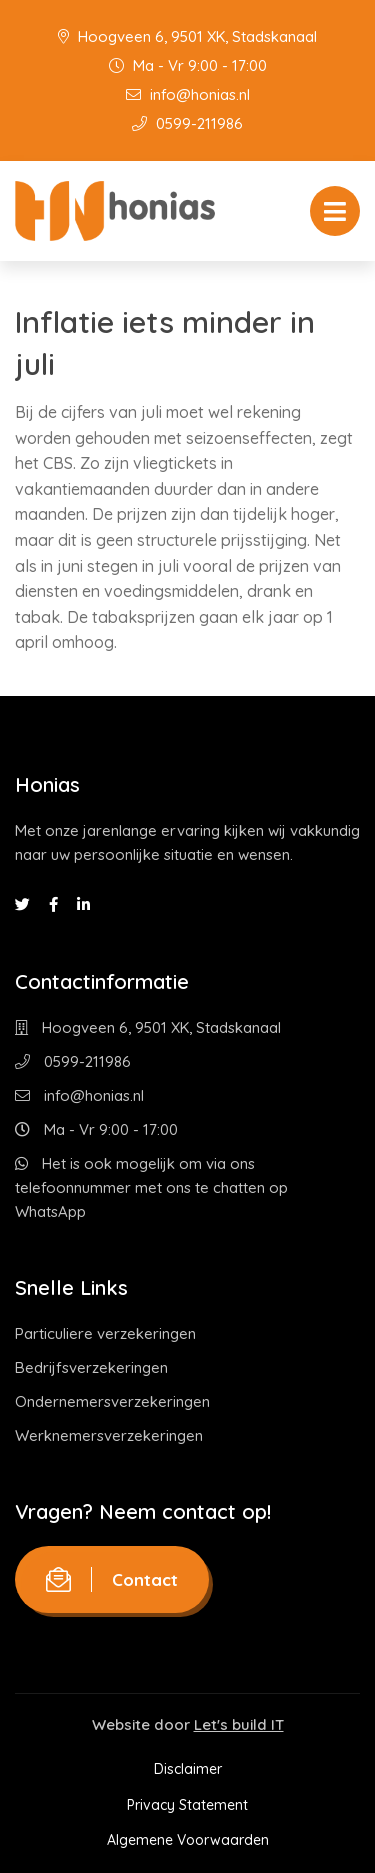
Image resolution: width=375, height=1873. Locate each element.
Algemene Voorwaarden (188, 1840)
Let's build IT (239, 1724)
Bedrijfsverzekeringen (91, 1367)
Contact (112, 1579)
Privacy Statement (187, 1805)
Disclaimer (188, 1769)
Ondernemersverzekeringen (112, 1401)
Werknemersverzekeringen (109, 1435)
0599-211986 (187, 123)
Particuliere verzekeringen (105, 1333)
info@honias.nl (188, 94)
